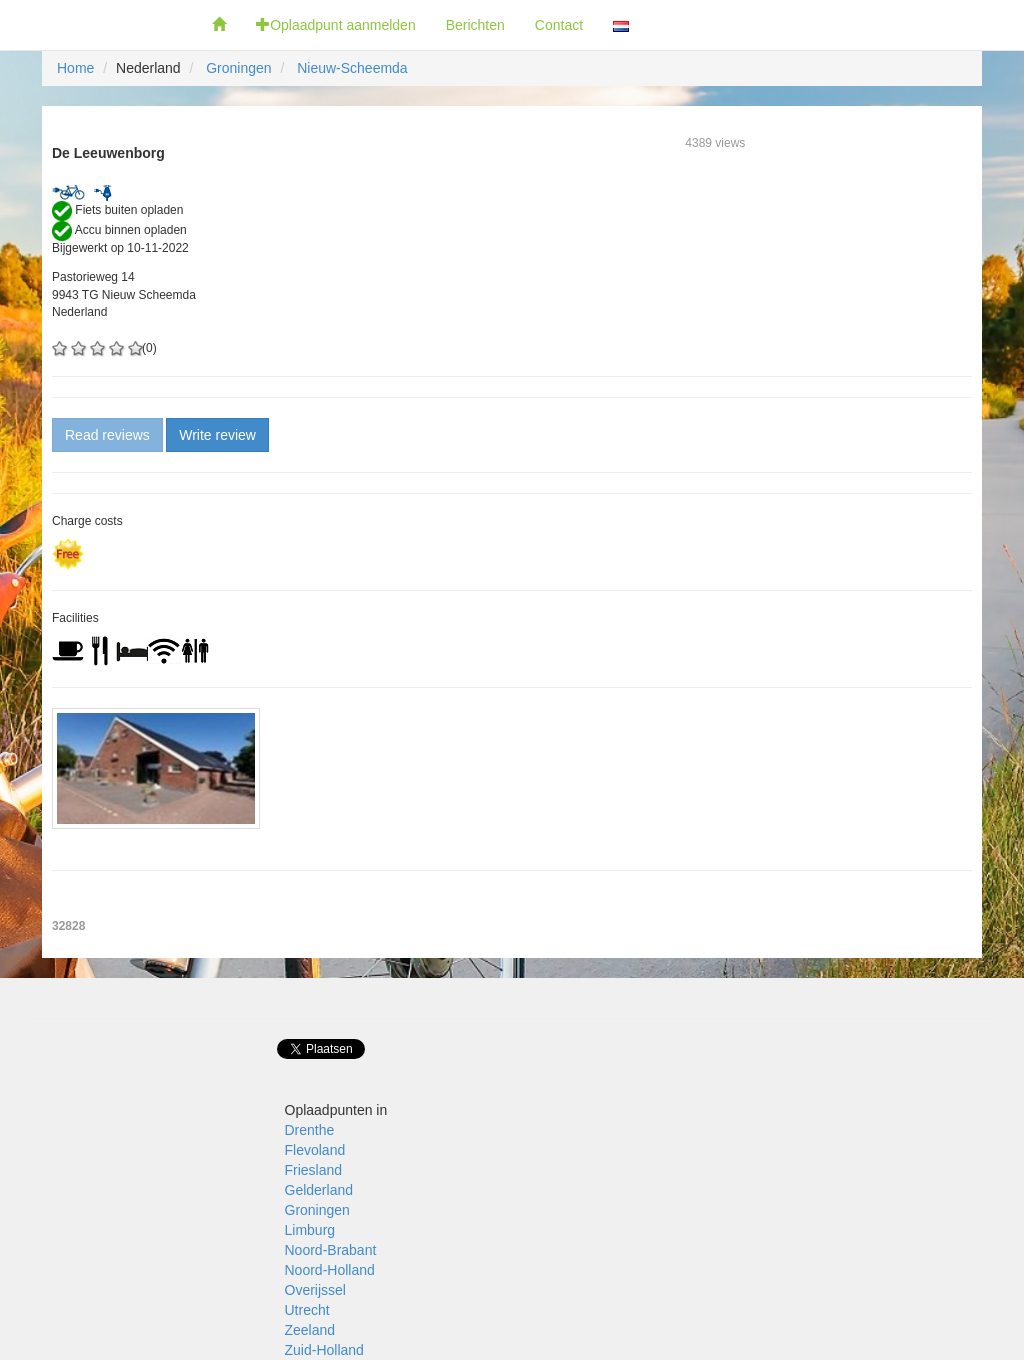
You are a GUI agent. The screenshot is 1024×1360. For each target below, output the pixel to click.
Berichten (475, 25)
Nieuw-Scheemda (352, 68)
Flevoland (315, 1150)
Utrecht (307, 1310)
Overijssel (315, 1290)
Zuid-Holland (324, 1350)
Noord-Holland (330, 1270)
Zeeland (310, 1330)
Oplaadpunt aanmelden (336, 25)
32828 (68, 926)
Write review (217, 435)
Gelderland (319, 1190)
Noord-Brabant (331, 1250)
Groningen (238, 68)
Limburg (310, 1230)
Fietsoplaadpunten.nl (98, 25)
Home (75, 68)
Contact (559, 25)
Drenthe (310, 1130)
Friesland (314, 1170)
